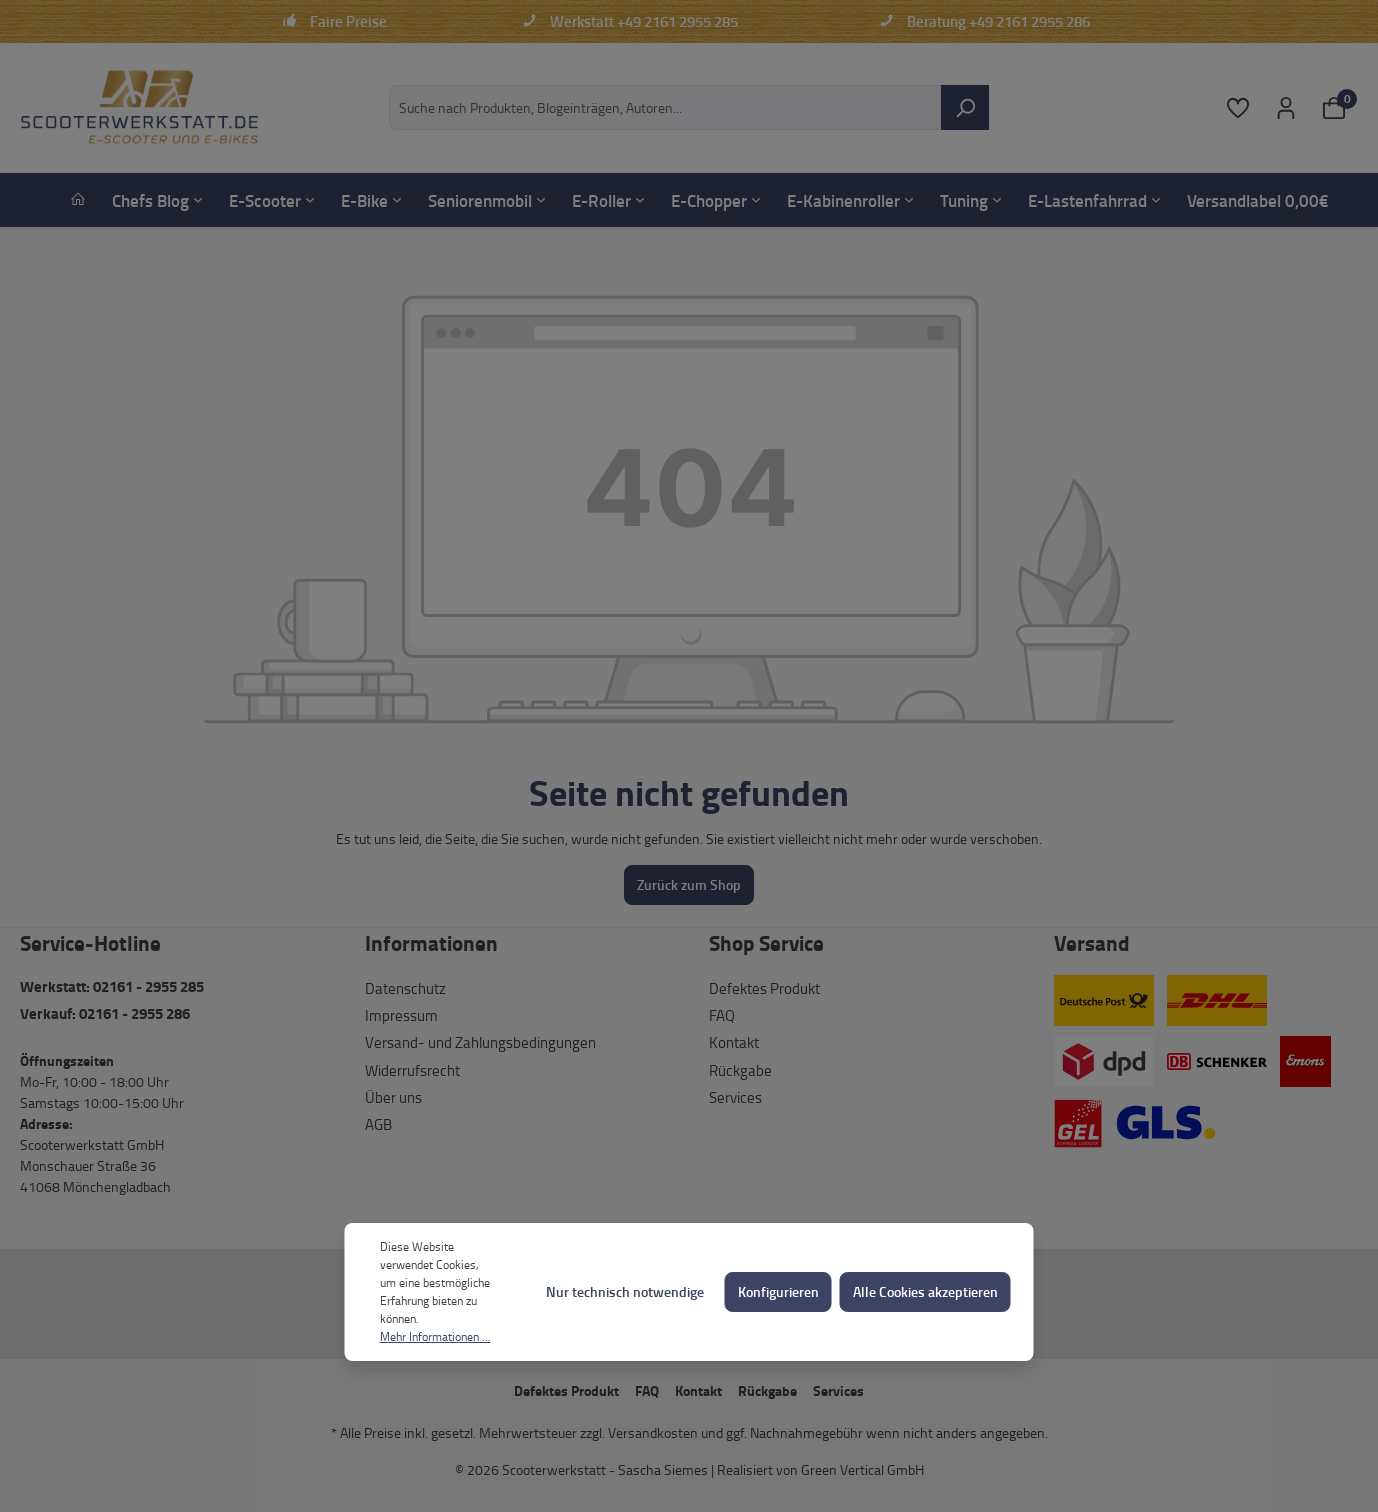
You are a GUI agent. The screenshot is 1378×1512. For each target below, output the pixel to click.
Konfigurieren (778, 1291)
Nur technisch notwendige (625, 1291)
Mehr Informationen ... (435, 1336)
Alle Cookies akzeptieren (925, 1291)
